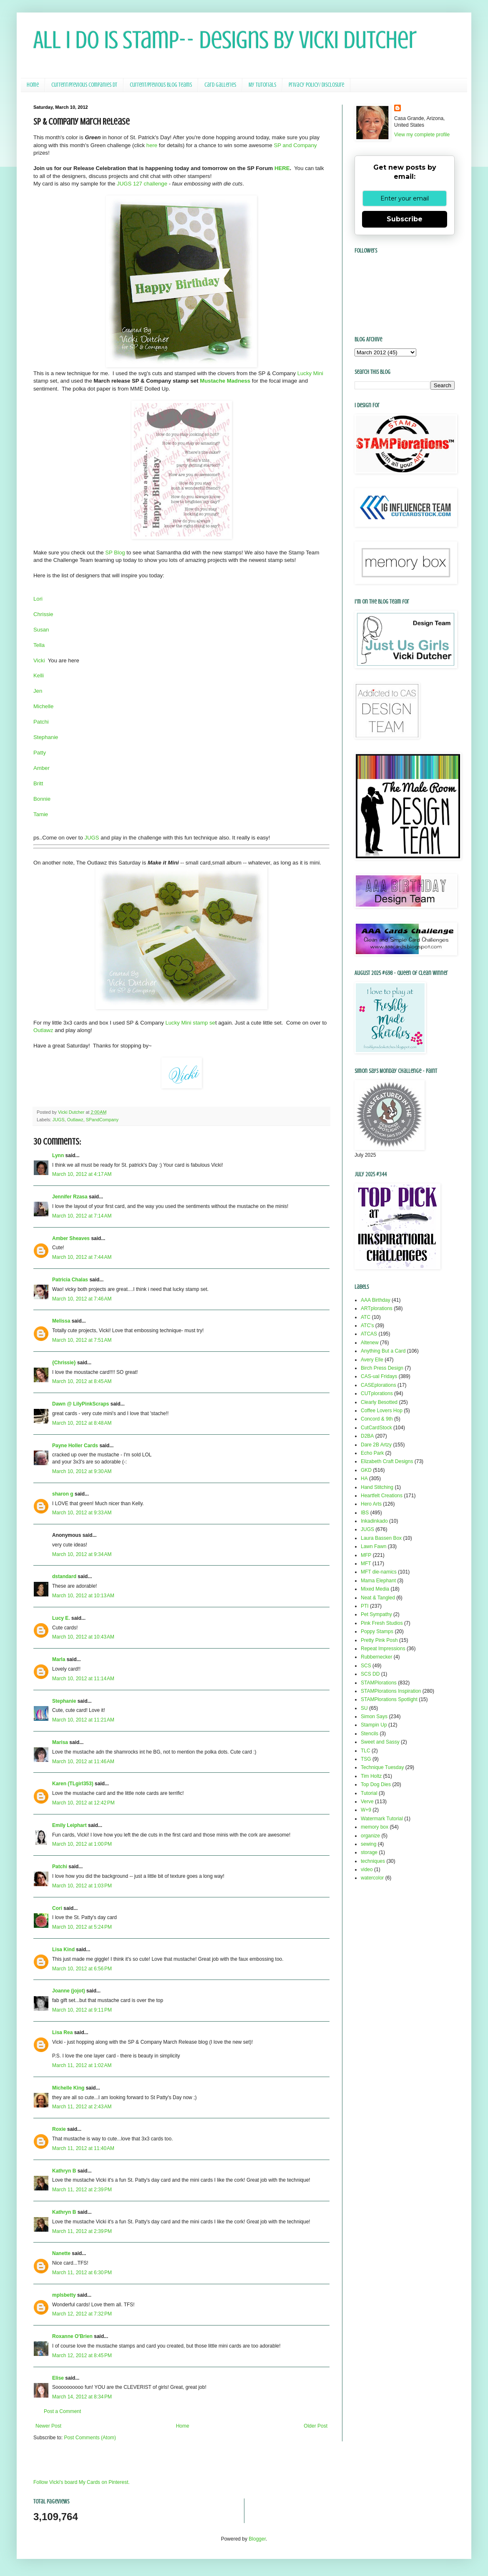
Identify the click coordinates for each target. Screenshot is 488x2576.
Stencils (369, 1734)
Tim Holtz (371, 1776)
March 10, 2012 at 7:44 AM (81, 1257)
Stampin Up (374, 1725)
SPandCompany (102, 1119)
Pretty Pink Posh (379, 1640)
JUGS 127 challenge (142, 183)
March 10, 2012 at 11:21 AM (83, 1720)
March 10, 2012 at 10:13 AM (83, 1596)
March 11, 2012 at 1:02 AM (81, 2065)
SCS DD (370, 1674)
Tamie (40, 814)
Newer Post (48, 2426)
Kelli (38, 675)
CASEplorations (378, 1385)
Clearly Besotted (379, 1402)
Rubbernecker (376, 1657)
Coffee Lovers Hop (381, 1410)
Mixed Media (375, 1589)
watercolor (372, 1878)
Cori (57, 1908)
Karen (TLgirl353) (72, 1784)
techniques (373, 1861)
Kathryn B (64, 2171)
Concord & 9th (377, 1419)
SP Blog (115, 552)
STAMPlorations (379, 1683)
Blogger (257, 2539)
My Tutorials (262, 85)
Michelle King (68, 2088)
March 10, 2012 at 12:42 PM (83, 1803)
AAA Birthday (375, 1300)
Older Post (315, 2426)
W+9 (366, 1810)
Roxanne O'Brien (72, 2336)
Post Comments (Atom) (90, 2438)
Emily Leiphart (69, 1825)
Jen (37, 691)
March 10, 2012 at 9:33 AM (81, 1513)
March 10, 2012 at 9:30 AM (81, 1471)
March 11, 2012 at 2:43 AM (81, 2107)
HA (364, 1478)
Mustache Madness (225, 381)
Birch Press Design (382, 1368)
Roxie (59, 2129)
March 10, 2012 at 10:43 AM (83, 1637)
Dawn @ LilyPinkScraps (80, 1404)
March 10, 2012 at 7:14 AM (81, 1216)
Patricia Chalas (70, 1280)
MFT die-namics (379, 1572)
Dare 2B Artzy (376, 1445)
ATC (365, 1317)
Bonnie (41, 799)
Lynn (58, 1155)
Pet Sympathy (376, 1614)
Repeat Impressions (383, 1648)
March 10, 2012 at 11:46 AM (83, 1761)
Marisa (60, 1742)
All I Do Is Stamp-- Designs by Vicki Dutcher (225, 40)
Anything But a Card (383, 1351)
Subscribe (405, 219)
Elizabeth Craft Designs (387, 1461)
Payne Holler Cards (75, 1445)
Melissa (61, 1321)
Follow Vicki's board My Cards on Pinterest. (81, 2482)
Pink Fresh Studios (382, 1623)
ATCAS (369, 1334)
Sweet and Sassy (380, 1742)
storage (369, 1852)
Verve (367, 1801)
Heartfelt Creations (381, 1495)
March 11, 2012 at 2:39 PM (82, 2190)
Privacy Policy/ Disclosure (316, 85)
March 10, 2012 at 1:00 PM (82, 1844)
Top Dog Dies (376, 1784)
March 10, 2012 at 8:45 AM (81, 1381)
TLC (365, 1751)
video (367, 1869)
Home (33, 85)
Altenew (370, 1343)
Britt (38, 783)
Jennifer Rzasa (70, 1197)
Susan (41, 629)
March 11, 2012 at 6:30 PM (82, 2272)
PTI (365, 1606)
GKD (366, 1470)
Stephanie (45, 737)
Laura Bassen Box (381, 1538)
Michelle (43, 706)
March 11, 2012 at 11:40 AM (83, 2148)
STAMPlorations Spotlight (389, 1699)
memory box (374, 1827)
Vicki (39, 660)
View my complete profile (422, 135)
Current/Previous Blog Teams (161, 85)
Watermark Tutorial (382, 1819)
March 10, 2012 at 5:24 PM (82, 1927)
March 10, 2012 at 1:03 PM (82, 1886)
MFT (366, 1563)
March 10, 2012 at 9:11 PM (82, 2010)
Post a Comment (62, 2411)
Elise (58, 2378)
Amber (41, 768)
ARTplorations (376, 1308)
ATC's (367, 1325)
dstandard (64, 1576)
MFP (366, 1555)
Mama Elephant (378, 1581)
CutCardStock (376, 1428)
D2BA (367, 1436)
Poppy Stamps (377, 1631)
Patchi (41, 722)
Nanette (61, 2253)
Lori (38, 599)
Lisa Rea (62, 2032)
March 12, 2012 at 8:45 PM (82, 2355)
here (151, 145)
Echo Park (372, 1453)
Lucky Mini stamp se (190, 1023)
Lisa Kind (63, 1949)
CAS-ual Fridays (379, 1376)
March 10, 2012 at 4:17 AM (81, 1174)
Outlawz (44, 1030)
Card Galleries (220, 85)
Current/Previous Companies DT (84, 85)
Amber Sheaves (71, 1238)
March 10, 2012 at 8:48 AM (81, 1423)
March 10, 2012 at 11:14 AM (83, 1678)
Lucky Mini (310, 373)
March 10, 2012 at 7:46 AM (81, 1299)
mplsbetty (64, 2295)
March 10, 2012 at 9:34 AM (81, 1554)
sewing (368, 1844)
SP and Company (295, 145)
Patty (39, 752)
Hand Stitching (377, 1487)
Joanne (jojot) (68, 1991)
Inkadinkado (374, 1521)
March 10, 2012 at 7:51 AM (81, 1340)
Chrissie (43, 614)
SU (364, 1708)
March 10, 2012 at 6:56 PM (82, 1969)
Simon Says (374, 1716)
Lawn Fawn (373, 1546)
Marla (58, 1659)
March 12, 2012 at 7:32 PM (82, 2314)
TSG (366, 1759)
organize (370, 1836)
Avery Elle (372, 1360)
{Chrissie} (64, 1363)
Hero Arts (371, 1504)
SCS (366, 1666)
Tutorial (369, 1793)
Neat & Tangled (378, 1598)
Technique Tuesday (382, 1767)
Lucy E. (61, 1618)
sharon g (62, 1494)
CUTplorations (377, 1393)
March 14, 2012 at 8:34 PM (82, 2397)
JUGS (91, 837)
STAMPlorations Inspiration (391, 1691)
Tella (39, 645)
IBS (365, 1513)
